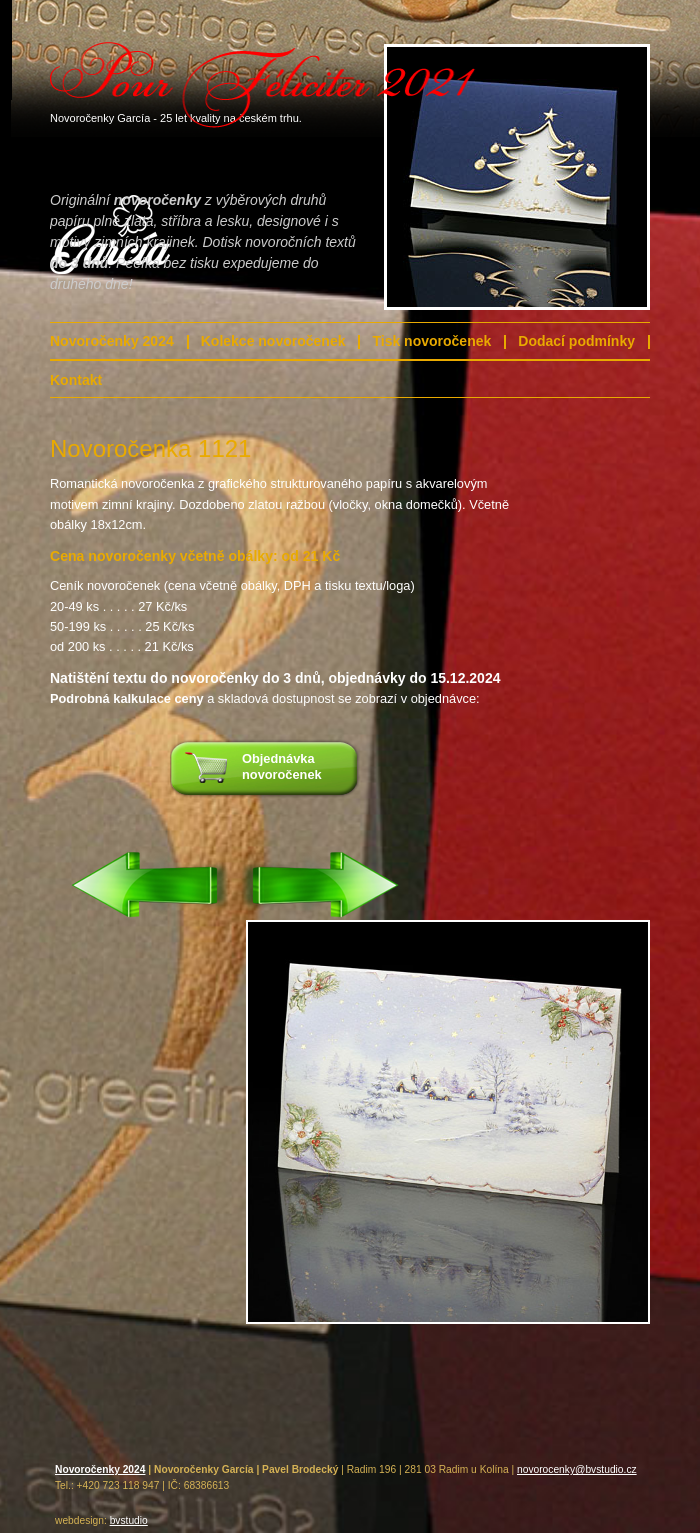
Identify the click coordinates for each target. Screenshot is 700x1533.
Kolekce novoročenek (273, 341)
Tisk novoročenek (431, 341)
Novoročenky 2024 (112, 341)
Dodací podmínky (576, 341)
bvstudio (129, 1520)
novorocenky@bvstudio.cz (577, 1469)
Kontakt (76, 380)
